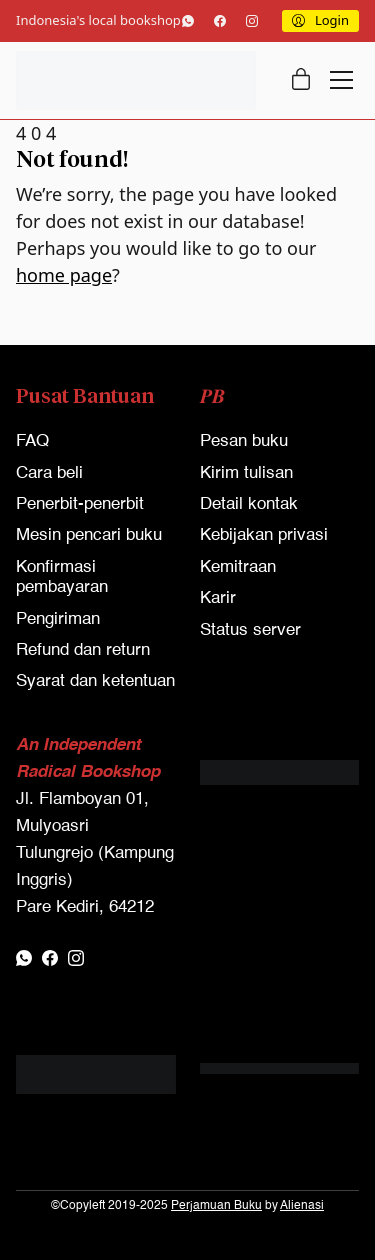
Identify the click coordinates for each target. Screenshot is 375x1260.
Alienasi (302, 1206)
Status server (250, 630)
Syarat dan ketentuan (95, 681)
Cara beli (49, 473)
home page (64, 275)
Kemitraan (238, 567)
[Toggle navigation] (341, 80)
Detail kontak (249, 504)
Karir (218, 598)
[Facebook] (220, 21)
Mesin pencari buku (89, 535)
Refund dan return (83, 650)
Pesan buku (244, 441)
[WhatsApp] (188, 21)
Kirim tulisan (246, 473)
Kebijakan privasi (264, 535)
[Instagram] (252, 21)
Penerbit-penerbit (80, 504)
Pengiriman (58, 619)
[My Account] (320, 21)
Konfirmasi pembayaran (62, 577)
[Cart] (301, 80)
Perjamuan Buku (216, 1206)
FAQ (32, 441)
